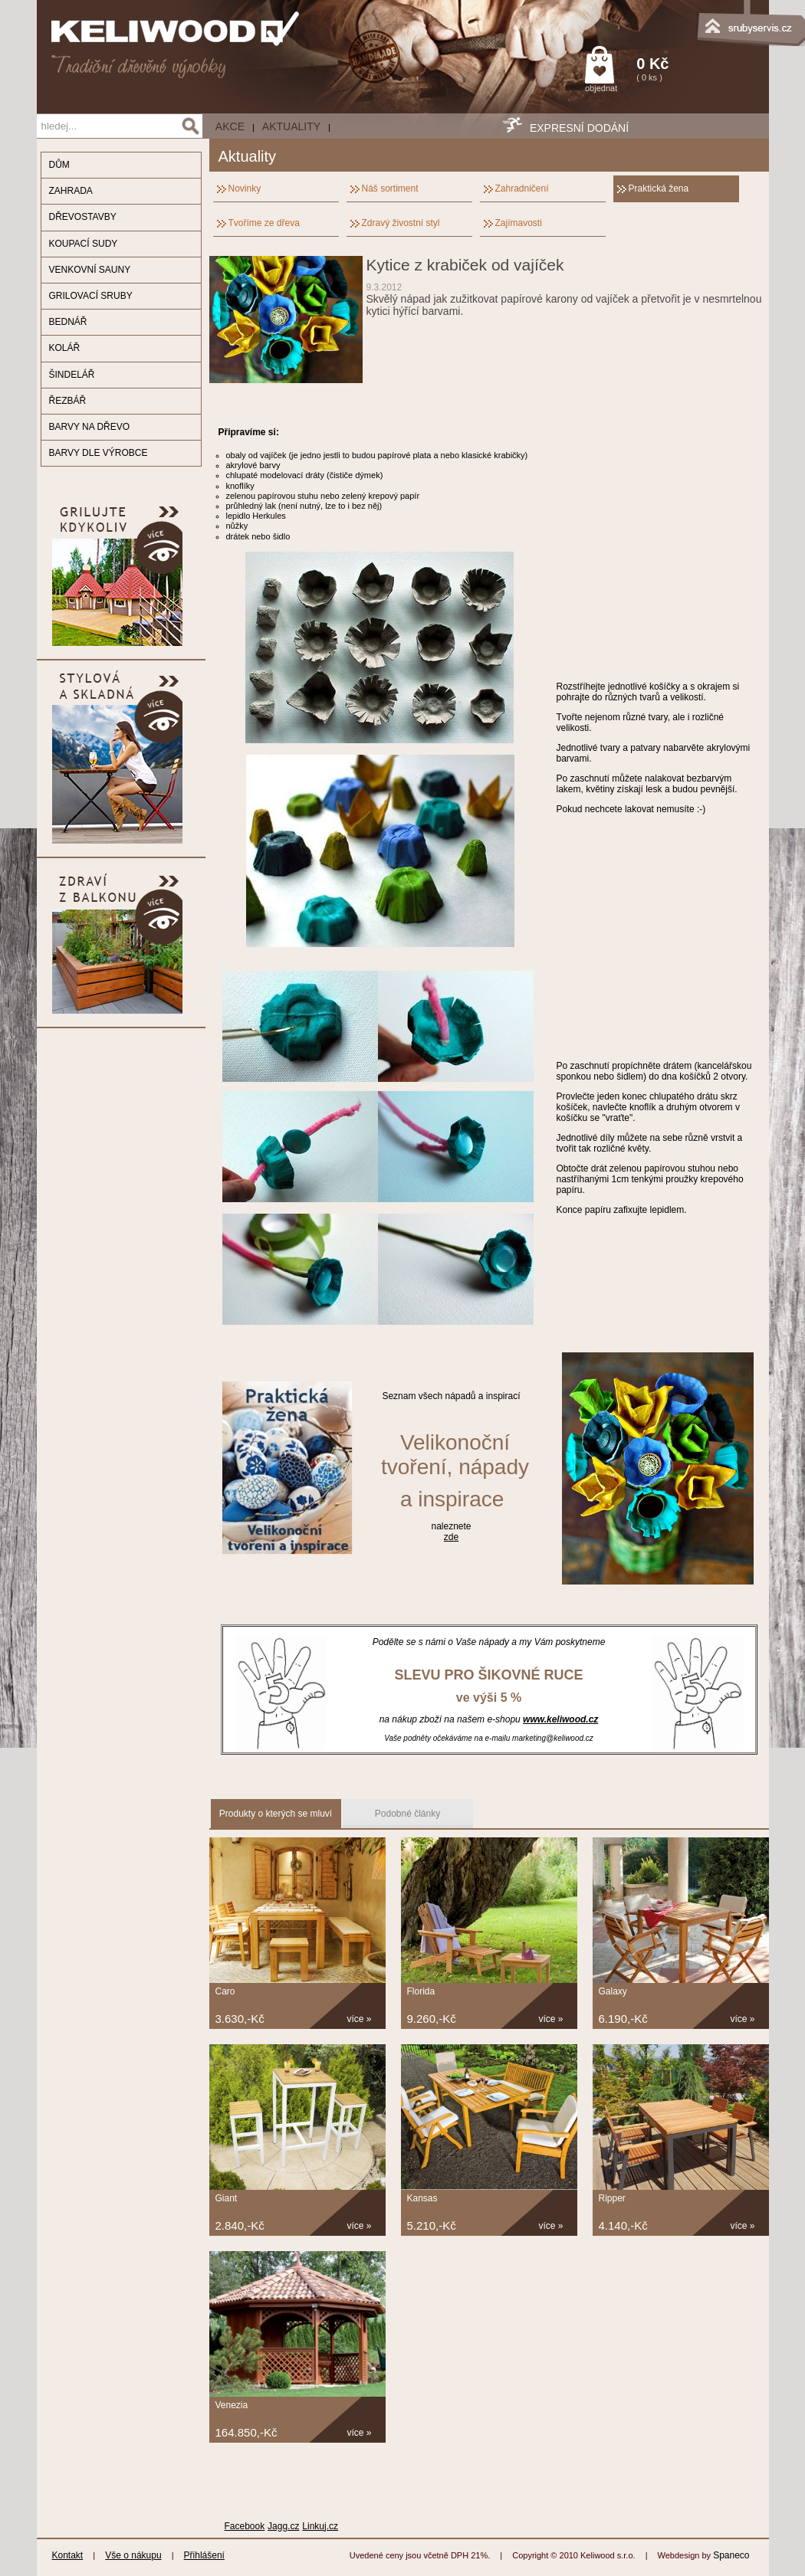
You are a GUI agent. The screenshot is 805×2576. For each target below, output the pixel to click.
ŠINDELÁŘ (72, 374)
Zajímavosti (518, 223)
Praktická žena (659, 188)
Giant (226, 2198)
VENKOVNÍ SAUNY (90, 269)
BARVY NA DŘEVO (89, 426)
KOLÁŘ (64, 347)
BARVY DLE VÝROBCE (98, 452)
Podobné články (407, 1813)
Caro (225, 1991)
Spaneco (731, 2555)
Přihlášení (204, 2555)
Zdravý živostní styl (401, 223)
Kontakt (68, 2555)
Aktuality (291, 126)
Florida (421, 1991)
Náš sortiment (390, 188)
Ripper (612, 2198)
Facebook (245, 2526)
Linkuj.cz (320, 2526)
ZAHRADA (71, 190)
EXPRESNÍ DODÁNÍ (579, 128)
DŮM (59, 164)
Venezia (231, 2405)
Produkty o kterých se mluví (275, 1813)
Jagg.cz (283, 2526)
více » (359, 2019)
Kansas (422, 2198)
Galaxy (613, 1991)
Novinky (244, 188)
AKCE (230, 126)
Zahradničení (522, 188)
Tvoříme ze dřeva (264, 223)
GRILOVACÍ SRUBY (91, 295)
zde (451, 1537)
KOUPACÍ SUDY (83, 243)
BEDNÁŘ (68, 321)
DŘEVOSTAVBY (83, 216)
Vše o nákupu (133, 2555)
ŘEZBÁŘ (68, 400)
